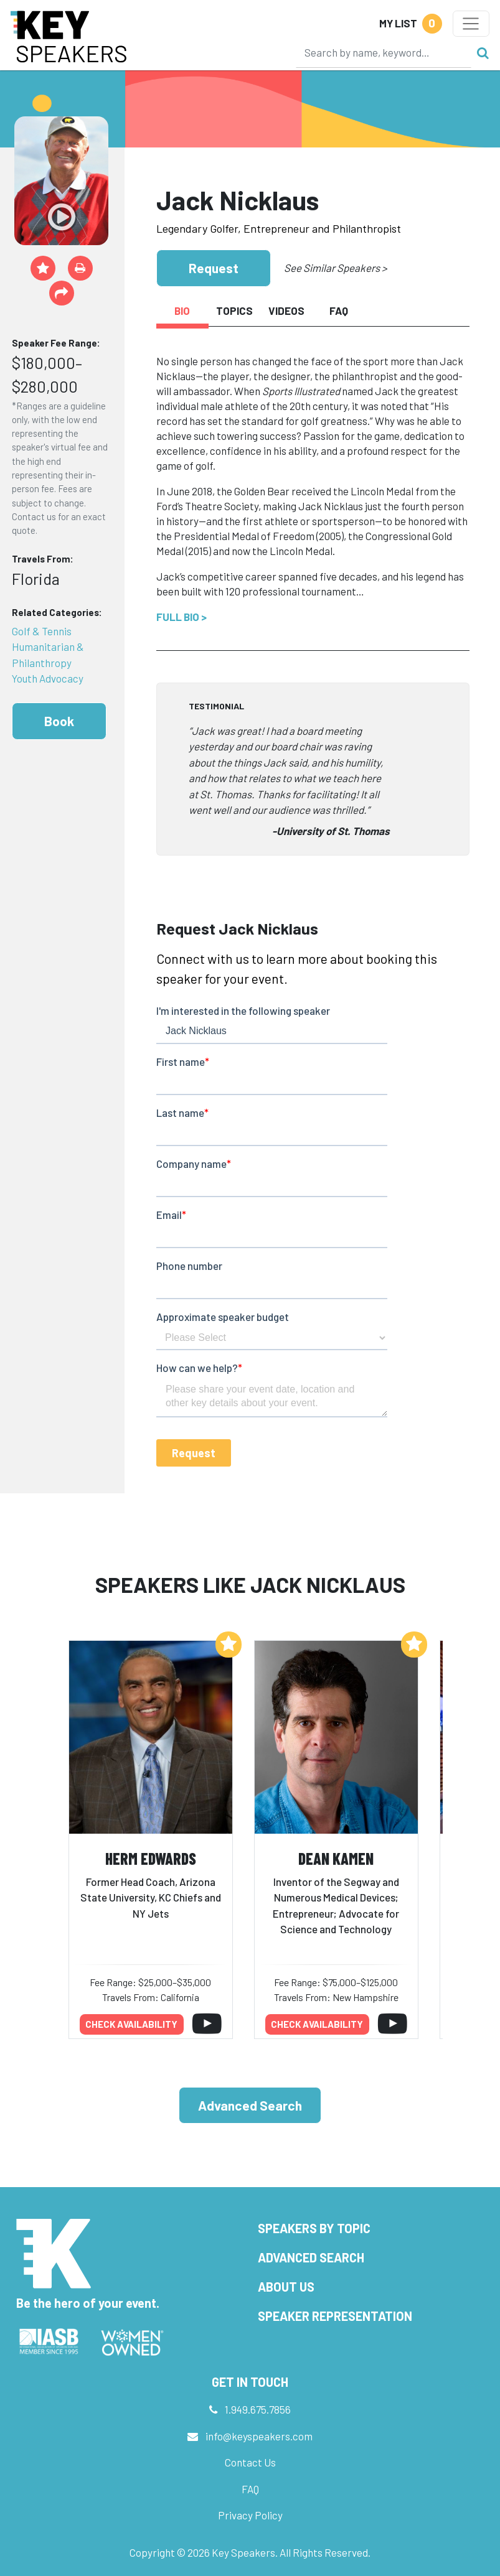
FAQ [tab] (338, 310)
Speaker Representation (335, 2315)
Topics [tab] (234, 310)
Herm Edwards (150, 1858)
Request (213, 268)
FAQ (250, 2489)
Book (59, 721)
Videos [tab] (286, 310)
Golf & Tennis (42, 631)
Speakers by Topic (314, 2228)
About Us (286, 2286)
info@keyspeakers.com (259, 2436)
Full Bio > (181, 616)
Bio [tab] (182, 310)
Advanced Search (250, 2105)
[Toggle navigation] (471, 24)
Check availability (131, 2024)
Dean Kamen (336, 1858)
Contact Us (250, 2462)
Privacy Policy (250, 2515)
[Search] (383, 52)
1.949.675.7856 (258, 2409)
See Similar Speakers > (335, 267)
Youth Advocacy (47, 678)
